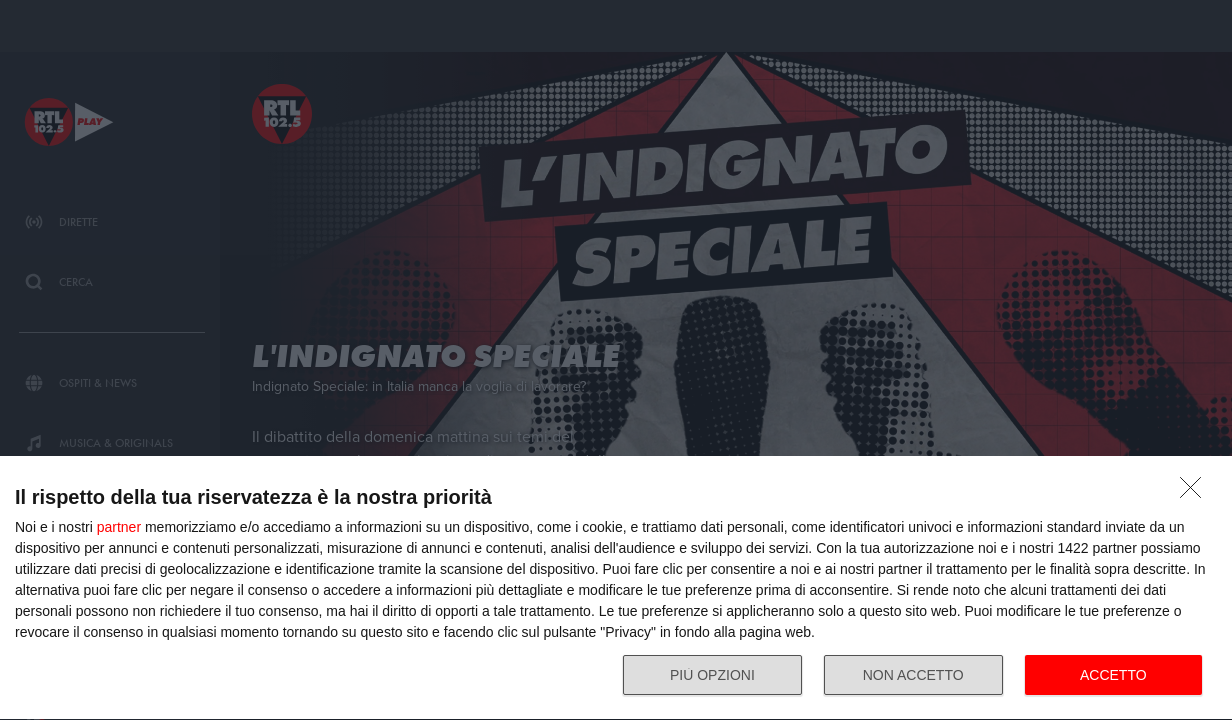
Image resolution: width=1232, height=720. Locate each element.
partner (119, 527)
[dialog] (616, 588)
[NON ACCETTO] (1196, 493)
